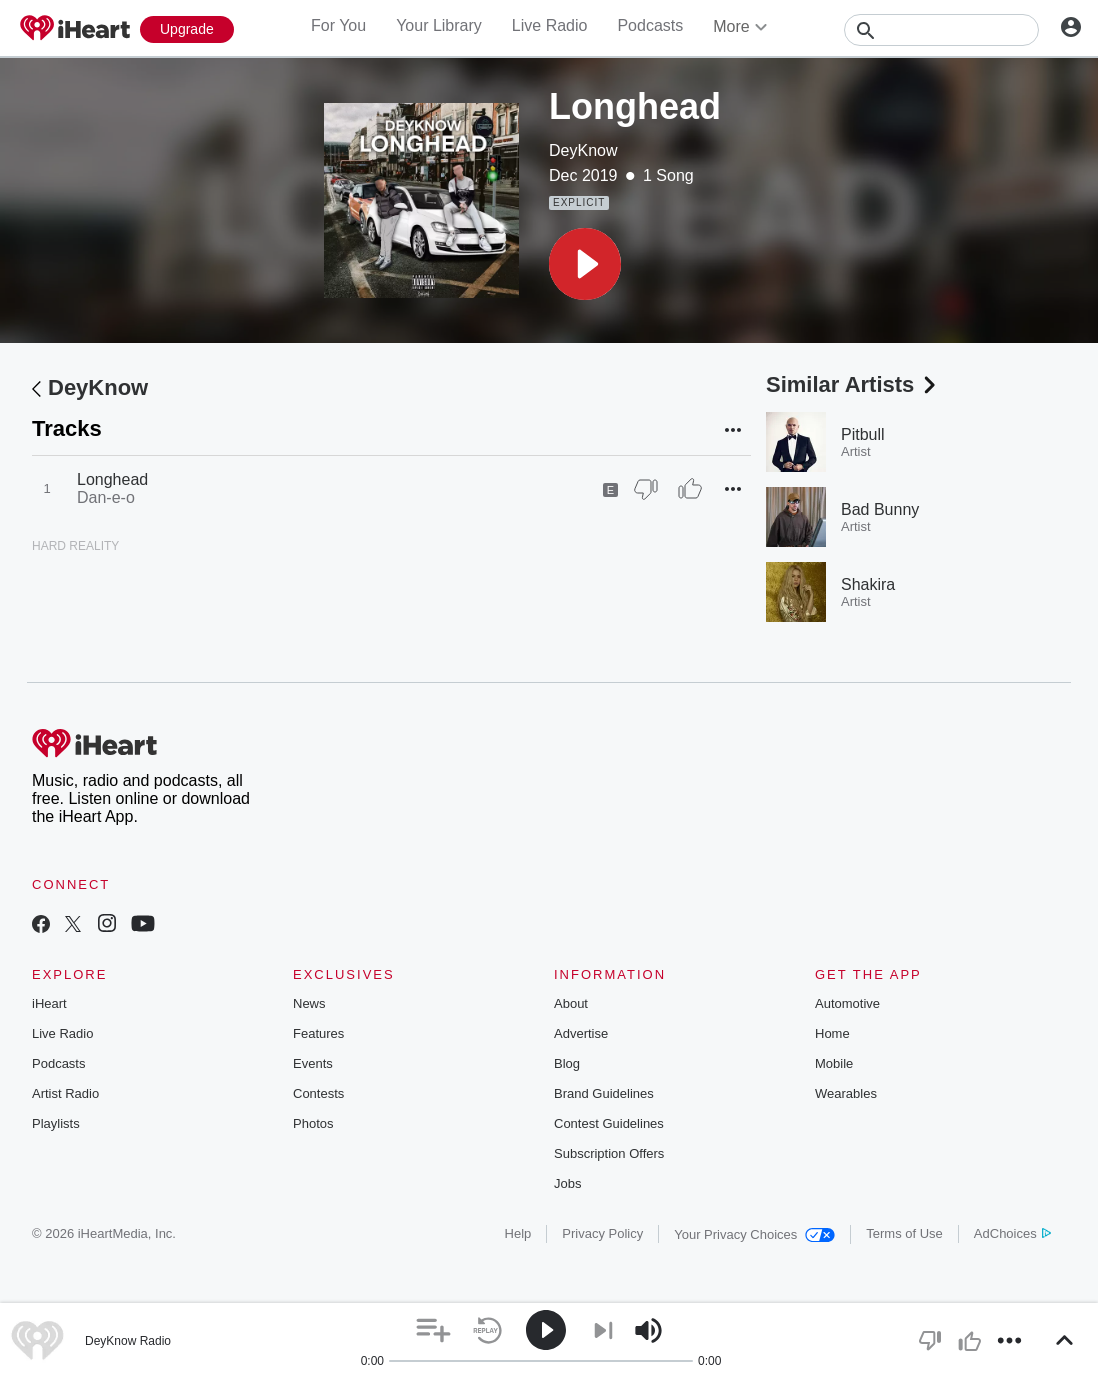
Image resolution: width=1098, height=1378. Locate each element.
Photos (313, 1123)
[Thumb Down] (646, 489)
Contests (318, 1093)
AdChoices (1012, 1233)
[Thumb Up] (690, 489)
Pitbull (863, 434)
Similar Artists (853, 384)
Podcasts (650, 25)
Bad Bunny (880, 509)
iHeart (49, 1003)
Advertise (581, 1033)
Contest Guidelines (609, 1123)
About (571, 1003)
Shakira (868, 584)
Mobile (834, 1063)
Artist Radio (65, 1093)
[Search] (941, 30)
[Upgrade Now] (187, 29)
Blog (567, 1063)
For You (338, 25)
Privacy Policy (602, 1233)
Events (313, 1063)
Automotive (847, 1003)
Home (832, 1033)
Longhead (112, 479)
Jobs (567, 1183)
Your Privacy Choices (754, 1234)
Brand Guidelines (604, 1093)
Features (318, 1033)
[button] (585, 264)
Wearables (846, 1093)
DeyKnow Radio (128, 1341)
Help (518, 1233)
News (309, 1003)
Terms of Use (904, 1233)
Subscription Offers (609, 1153)
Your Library (439, 25)
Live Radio (550, 25)
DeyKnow (583, 150)
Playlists (56, 1123)
